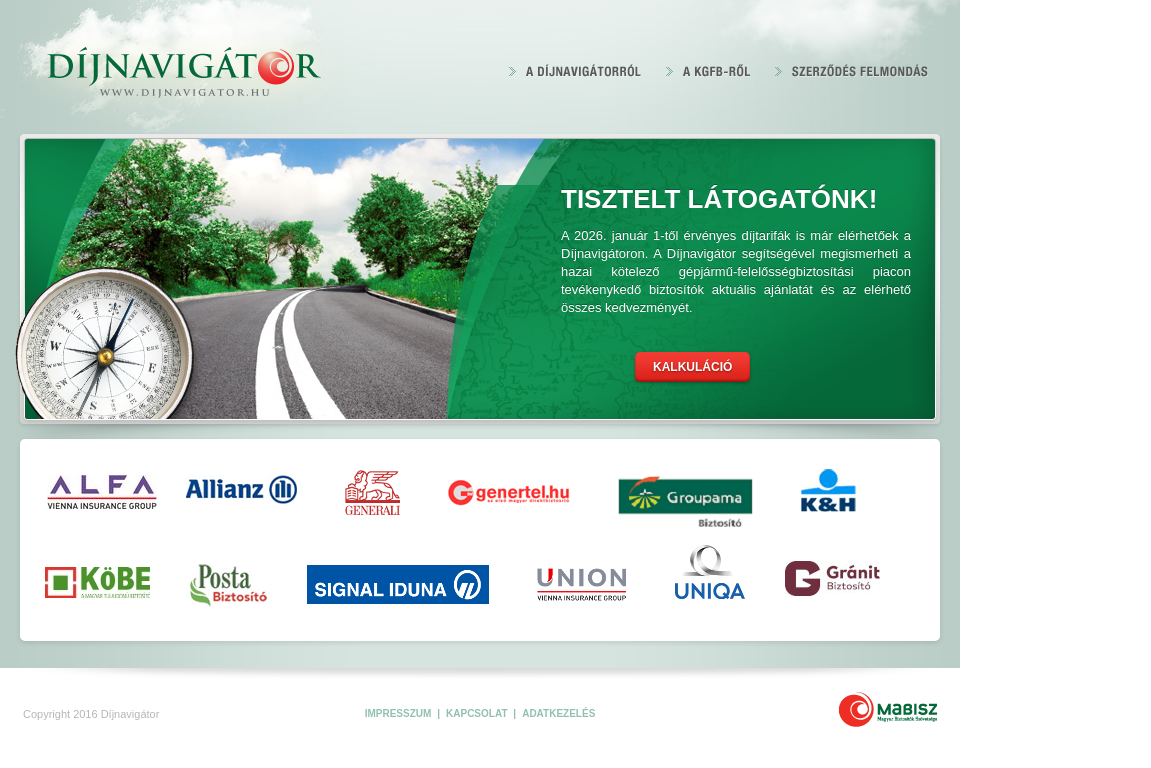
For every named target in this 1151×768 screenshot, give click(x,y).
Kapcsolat (478, 713)
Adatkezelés (558, 713)
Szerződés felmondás (851, 70)
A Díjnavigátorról (575, 70)
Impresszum (399, 713)
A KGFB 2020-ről (708, 70)
